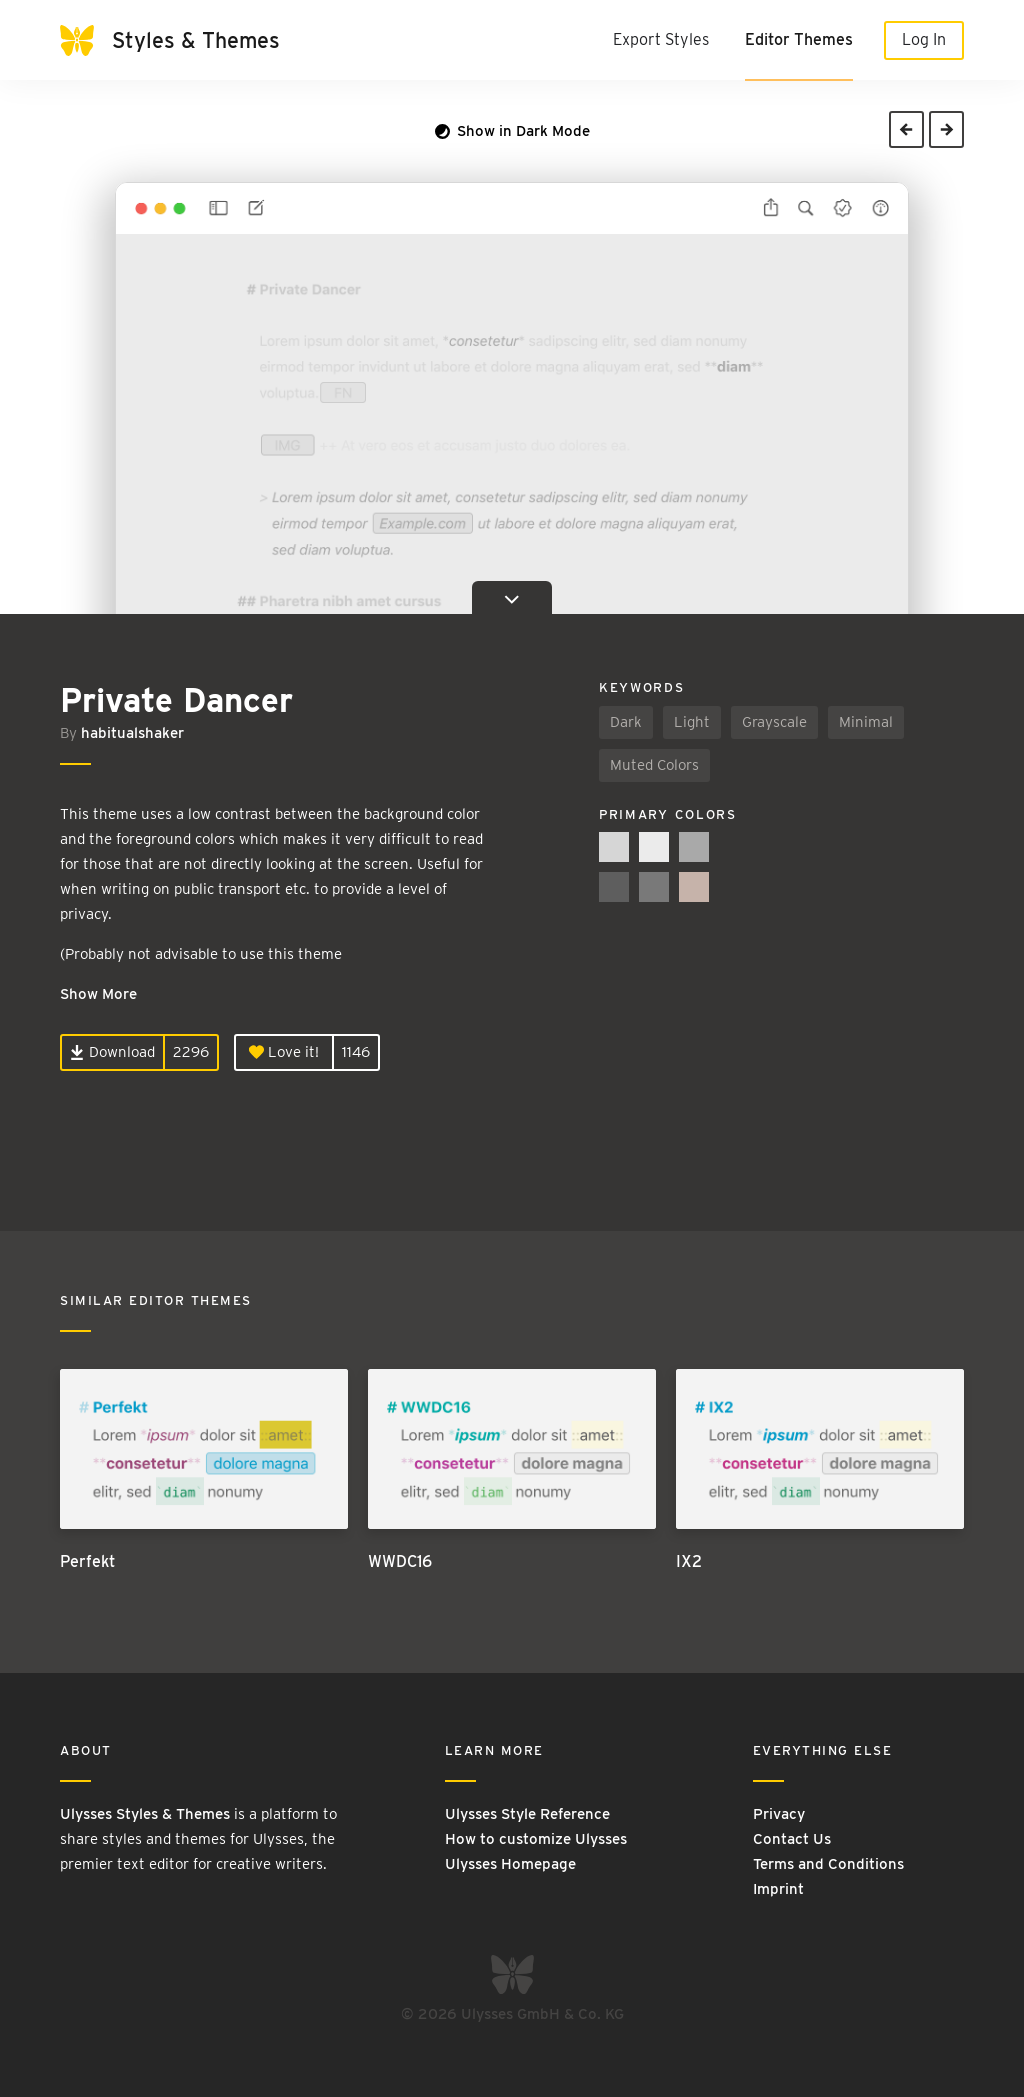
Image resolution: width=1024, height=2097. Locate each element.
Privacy (779, 1814)
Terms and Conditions (828, 1864)
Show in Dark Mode (512, 131)
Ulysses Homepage (510, 1864)
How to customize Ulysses (536, 1839)
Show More (98, 994)
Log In (924, 39)
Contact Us (792, 1839)
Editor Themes (799, 39)
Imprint (778, 1889)
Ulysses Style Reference (527, 1814)
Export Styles (661, 39)
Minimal (866, 722)
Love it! (284, 1052)
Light (692, 722)
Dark (626, 722)
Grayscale (774, 722)
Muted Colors (654, 765)
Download (112, 1052)
